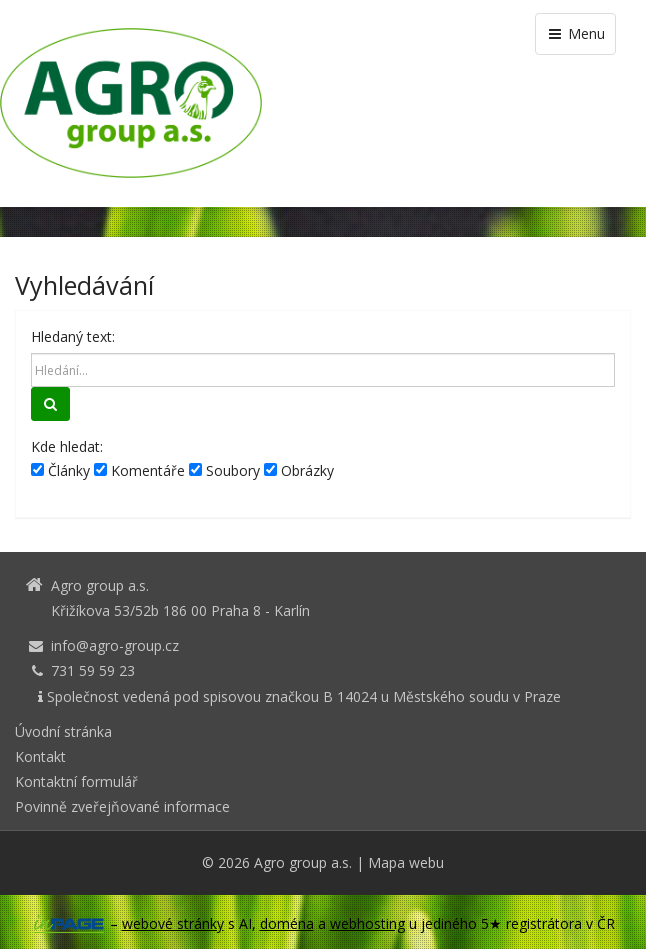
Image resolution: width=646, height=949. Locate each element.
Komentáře (139, 470)
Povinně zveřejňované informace (122, 806)
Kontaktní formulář (76, 781)
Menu (575, 33)
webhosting (367, 923)
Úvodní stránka (63, 731)
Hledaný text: (73, 336)
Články (60, 470)
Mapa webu (406, 862)
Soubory (224, 470)
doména (287, 923)
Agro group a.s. (303, 862)
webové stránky (173, 923)
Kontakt (40, 756)
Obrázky (299, 470)
